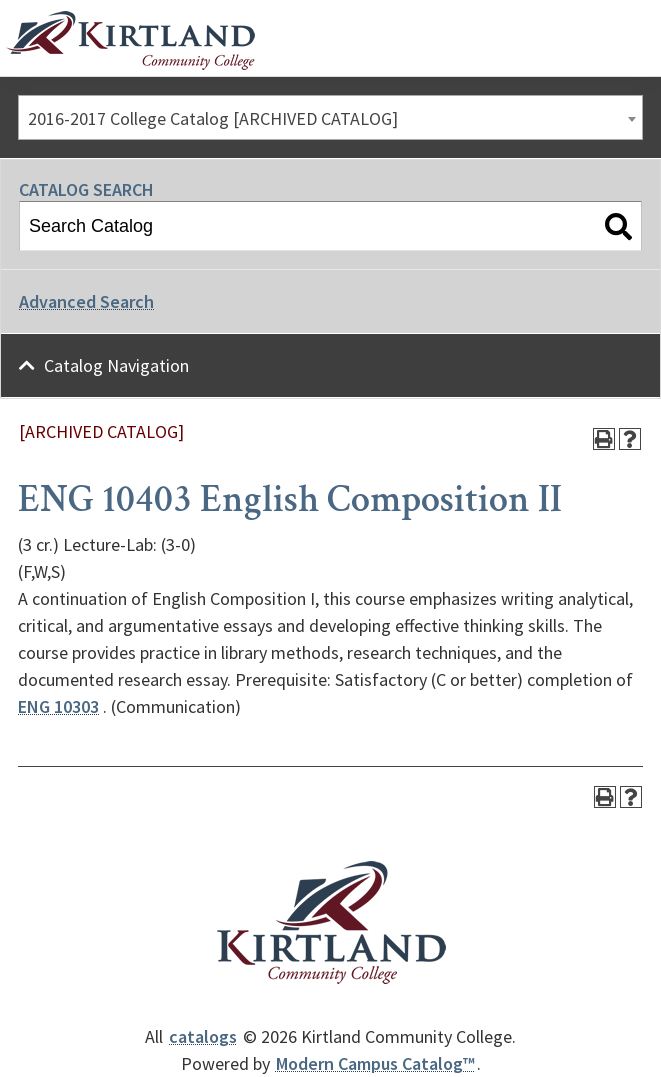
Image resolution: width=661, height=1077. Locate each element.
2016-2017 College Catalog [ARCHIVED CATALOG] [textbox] (213, 118)
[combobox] (330, 117)
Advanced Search (86, 301)
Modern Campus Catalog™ (375, 1063)
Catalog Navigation (116, 365)
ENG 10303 (58, 706)
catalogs (203, 1036)
